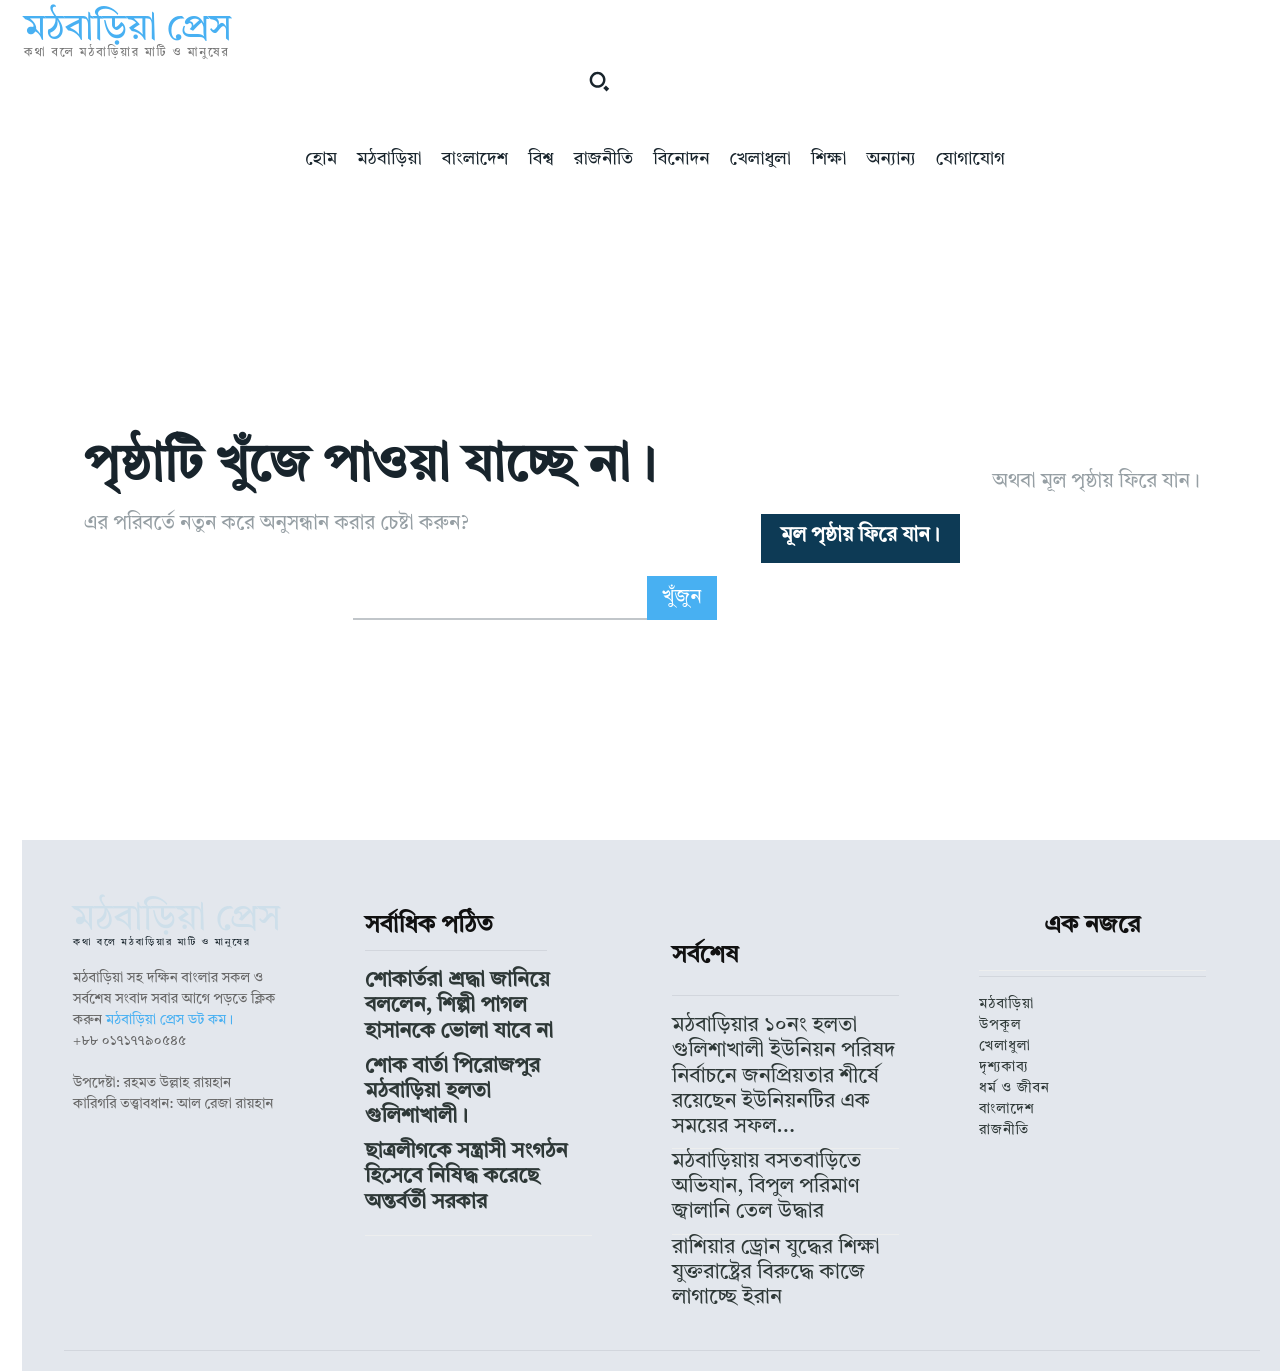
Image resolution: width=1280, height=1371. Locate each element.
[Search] (682, 680)
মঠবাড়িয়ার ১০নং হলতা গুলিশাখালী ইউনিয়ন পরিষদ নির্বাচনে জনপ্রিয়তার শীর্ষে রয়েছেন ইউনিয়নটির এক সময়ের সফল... (784, 1120)
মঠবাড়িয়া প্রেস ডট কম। (170, 1102)
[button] (599, 81)
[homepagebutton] (860, 579)
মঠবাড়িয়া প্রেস (571, 1305)
